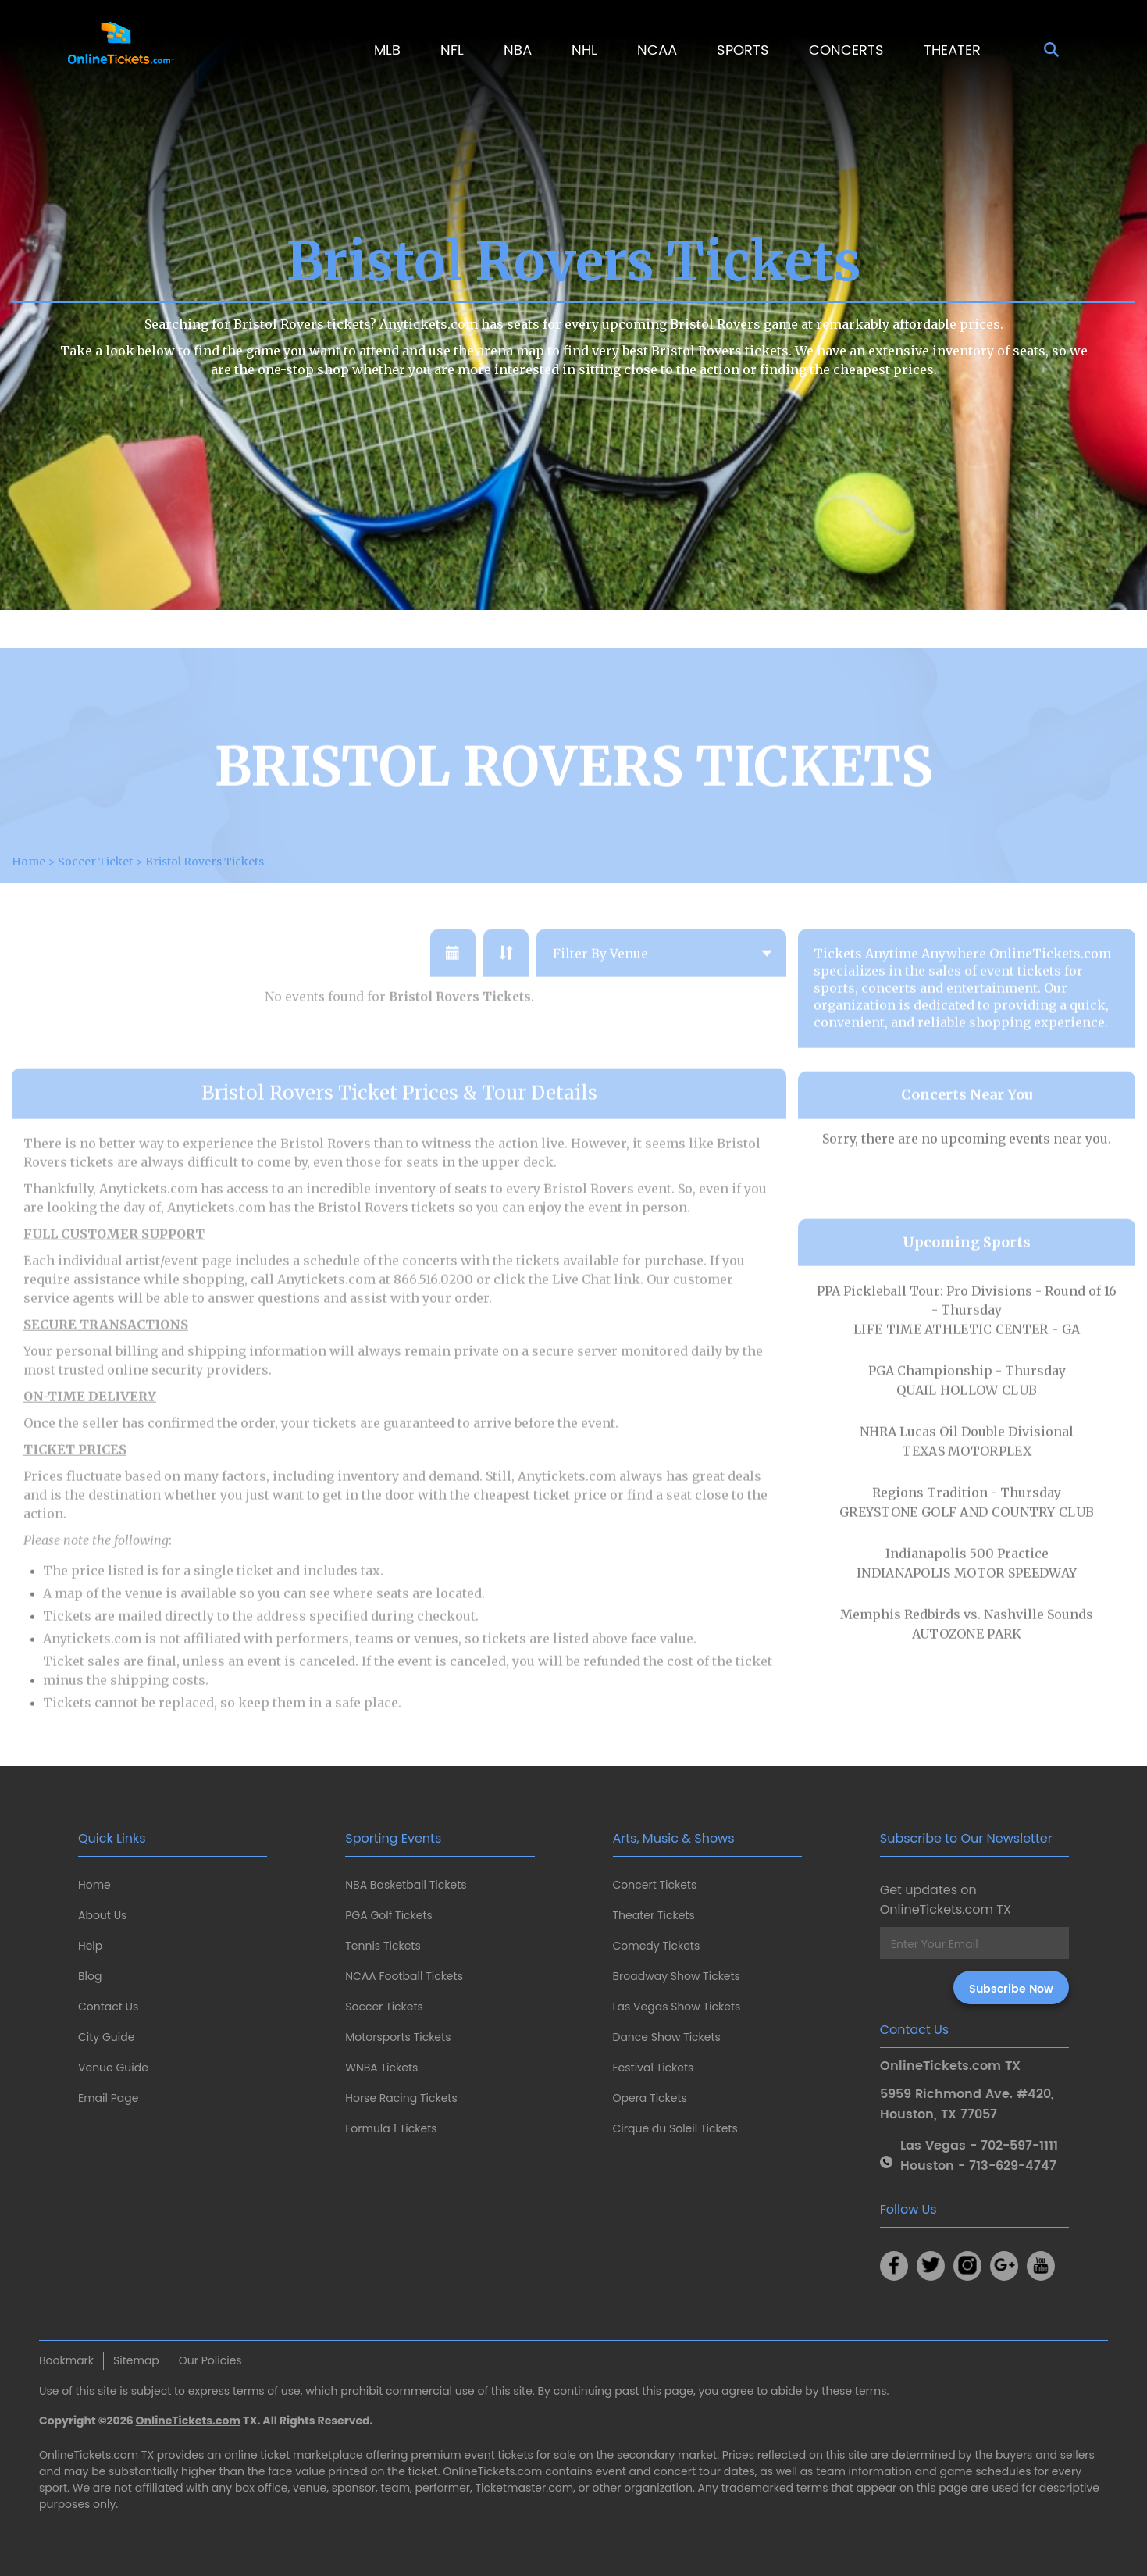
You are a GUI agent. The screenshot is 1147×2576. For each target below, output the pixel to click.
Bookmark (66, 2360)
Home (94, 1885)
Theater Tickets (654, 1915)
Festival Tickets (653, 2067)
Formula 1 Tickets (390, 2128)
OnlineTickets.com (188, 2420)
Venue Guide (113, 2067)
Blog (90, 1976)
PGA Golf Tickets (389, 1915)
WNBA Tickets (381, 2067)
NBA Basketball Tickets (405, 1885)
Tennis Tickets (382, 1945)
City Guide (106, 2037)
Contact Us (108, 2006)
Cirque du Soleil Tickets (675, 2128)
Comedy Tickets (656, 1945)
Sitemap (136, 2360)
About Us (102, 1915)
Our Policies (210, 2360)
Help (90, 1945)
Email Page (108, 2098)
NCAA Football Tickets (404, 1976)
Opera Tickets (650, 2098)
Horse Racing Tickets (401, 2098)
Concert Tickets (655, 1885)
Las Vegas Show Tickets (677, 2006)
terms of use (267, 2391)
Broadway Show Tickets (676, 1976)
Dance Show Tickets (667, 2037)
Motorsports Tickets (398, 2037)
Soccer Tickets (384, 2006)
